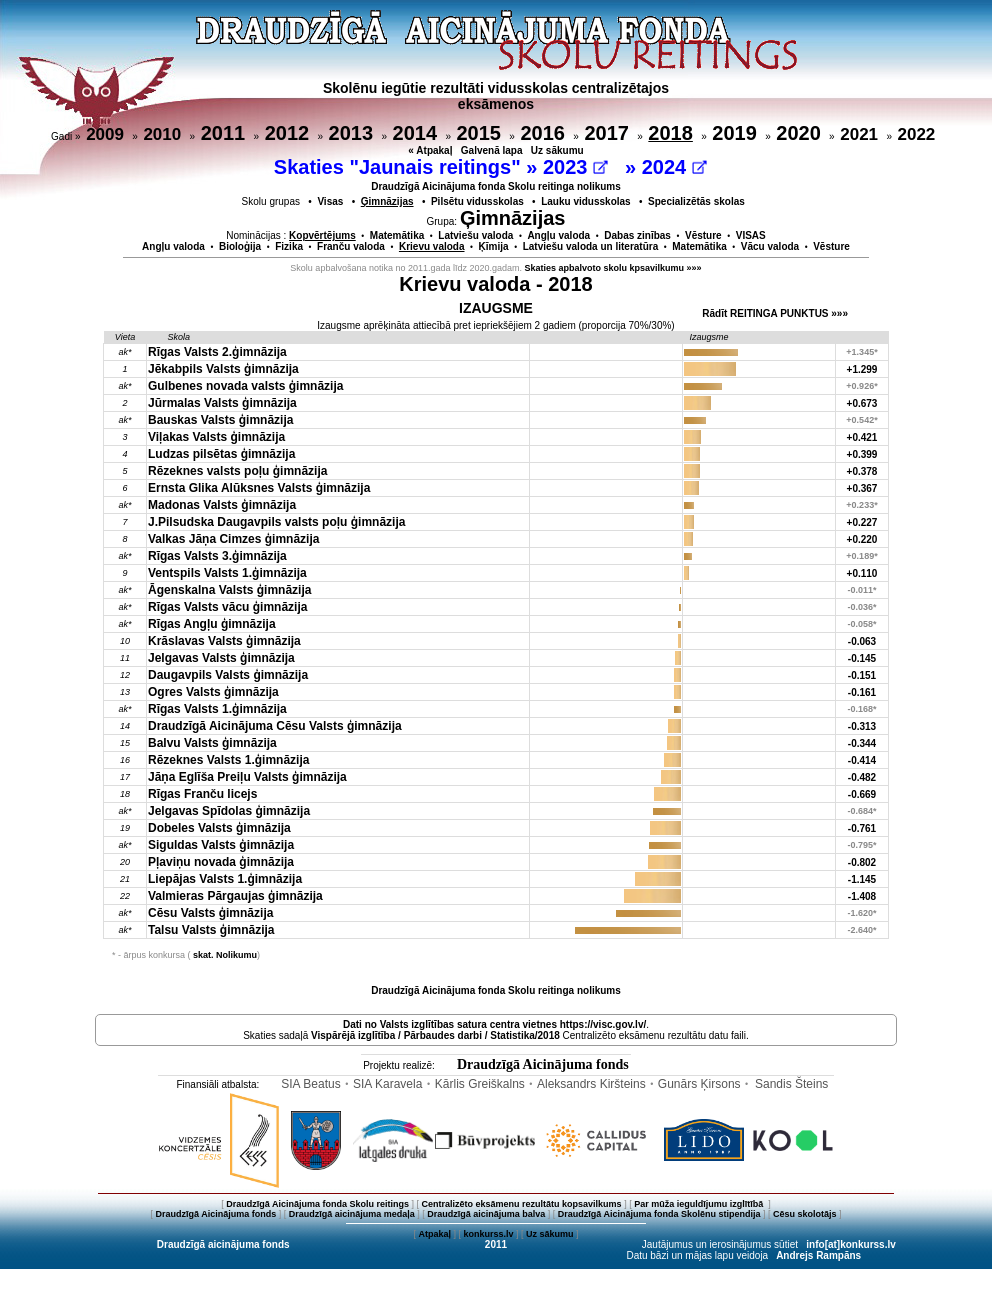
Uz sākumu (557, 150)
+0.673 (862, 403)
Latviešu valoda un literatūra (591, 246)
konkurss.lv (488, 1234)
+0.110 (862, 573)
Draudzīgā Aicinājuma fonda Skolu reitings (317, 1204)
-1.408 (862, 896)
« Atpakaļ (430, 150)
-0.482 (862, 777)
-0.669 (862, 794)
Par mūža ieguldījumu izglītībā (700, 1204)
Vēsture (703, 235)
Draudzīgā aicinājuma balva (486, 1214)
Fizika (289, 246)
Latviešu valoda (475, 235)
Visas (330, 201)
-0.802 (862, 862)
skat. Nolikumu (225, 955)
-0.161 (862, 692)
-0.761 (862, 828)
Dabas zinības (637, 235)
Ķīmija (494, 246)
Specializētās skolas (696, 201)
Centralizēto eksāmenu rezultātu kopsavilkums (522, 1204)
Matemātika (397, 235)
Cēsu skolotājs (805, 1214)
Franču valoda (351, 246)
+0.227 (862, 522)
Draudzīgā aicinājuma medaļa (352, 1214)
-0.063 (862, 641)
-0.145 (862, 658)
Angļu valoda (558, 235)
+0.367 (862, 488)
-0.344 (862, 743)
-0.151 (862, 675)
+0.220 (862, 539)
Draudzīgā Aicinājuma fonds (543, 1064)
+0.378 (862, 471)
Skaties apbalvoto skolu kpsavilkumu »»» (613, 268)
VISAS (751, 235)
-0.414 (862, 760)
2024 (674, 167)
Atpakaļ (434, 1234)
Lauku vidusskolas (585, 201)
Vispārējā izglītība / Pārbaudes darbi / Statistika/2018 (435, 1035)
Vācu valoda (770, 246)
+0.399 (862, 454)
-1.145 (862, 879)
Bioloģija (240, 246)
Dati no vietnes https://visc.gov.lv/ (494, 1024)
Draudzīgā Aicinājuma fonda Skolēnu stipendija (659, 1214)
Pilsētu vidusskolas (477, 201)
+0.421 (862, 437)
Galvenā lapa (492, 150)
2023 (575, 167)
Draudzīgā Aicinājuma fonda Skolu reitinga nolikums (496, 186)
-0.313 (862, 726)
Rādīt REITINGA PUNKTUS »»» (775, 313)
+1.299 (862, 369)
